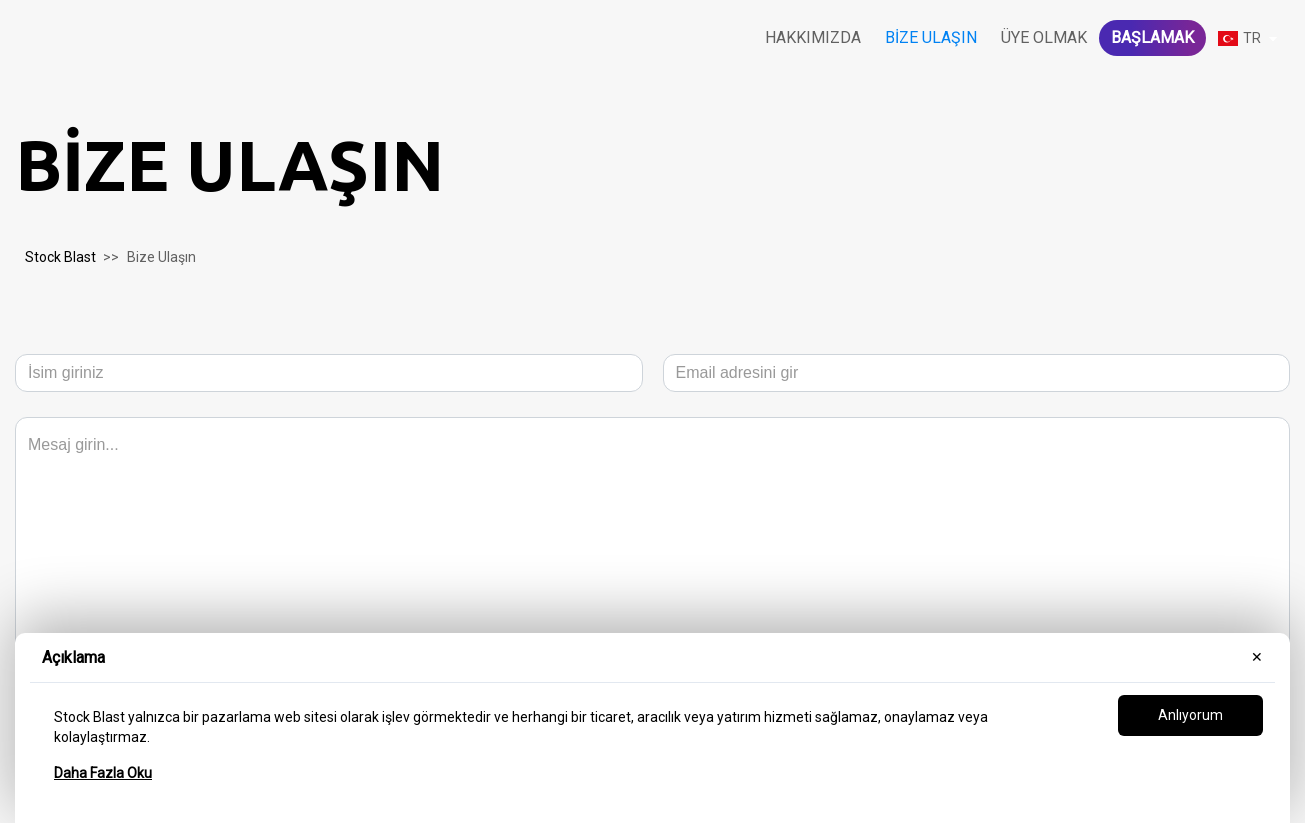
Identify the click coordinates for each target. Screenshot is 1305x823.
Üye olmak (1044, 37)
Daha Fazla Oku (103, 773)
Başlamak (1152, 37)
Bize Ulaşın (931, 37)
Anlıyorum (1190, 715)
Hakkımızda (813, 37)
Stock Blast (60, 257)
